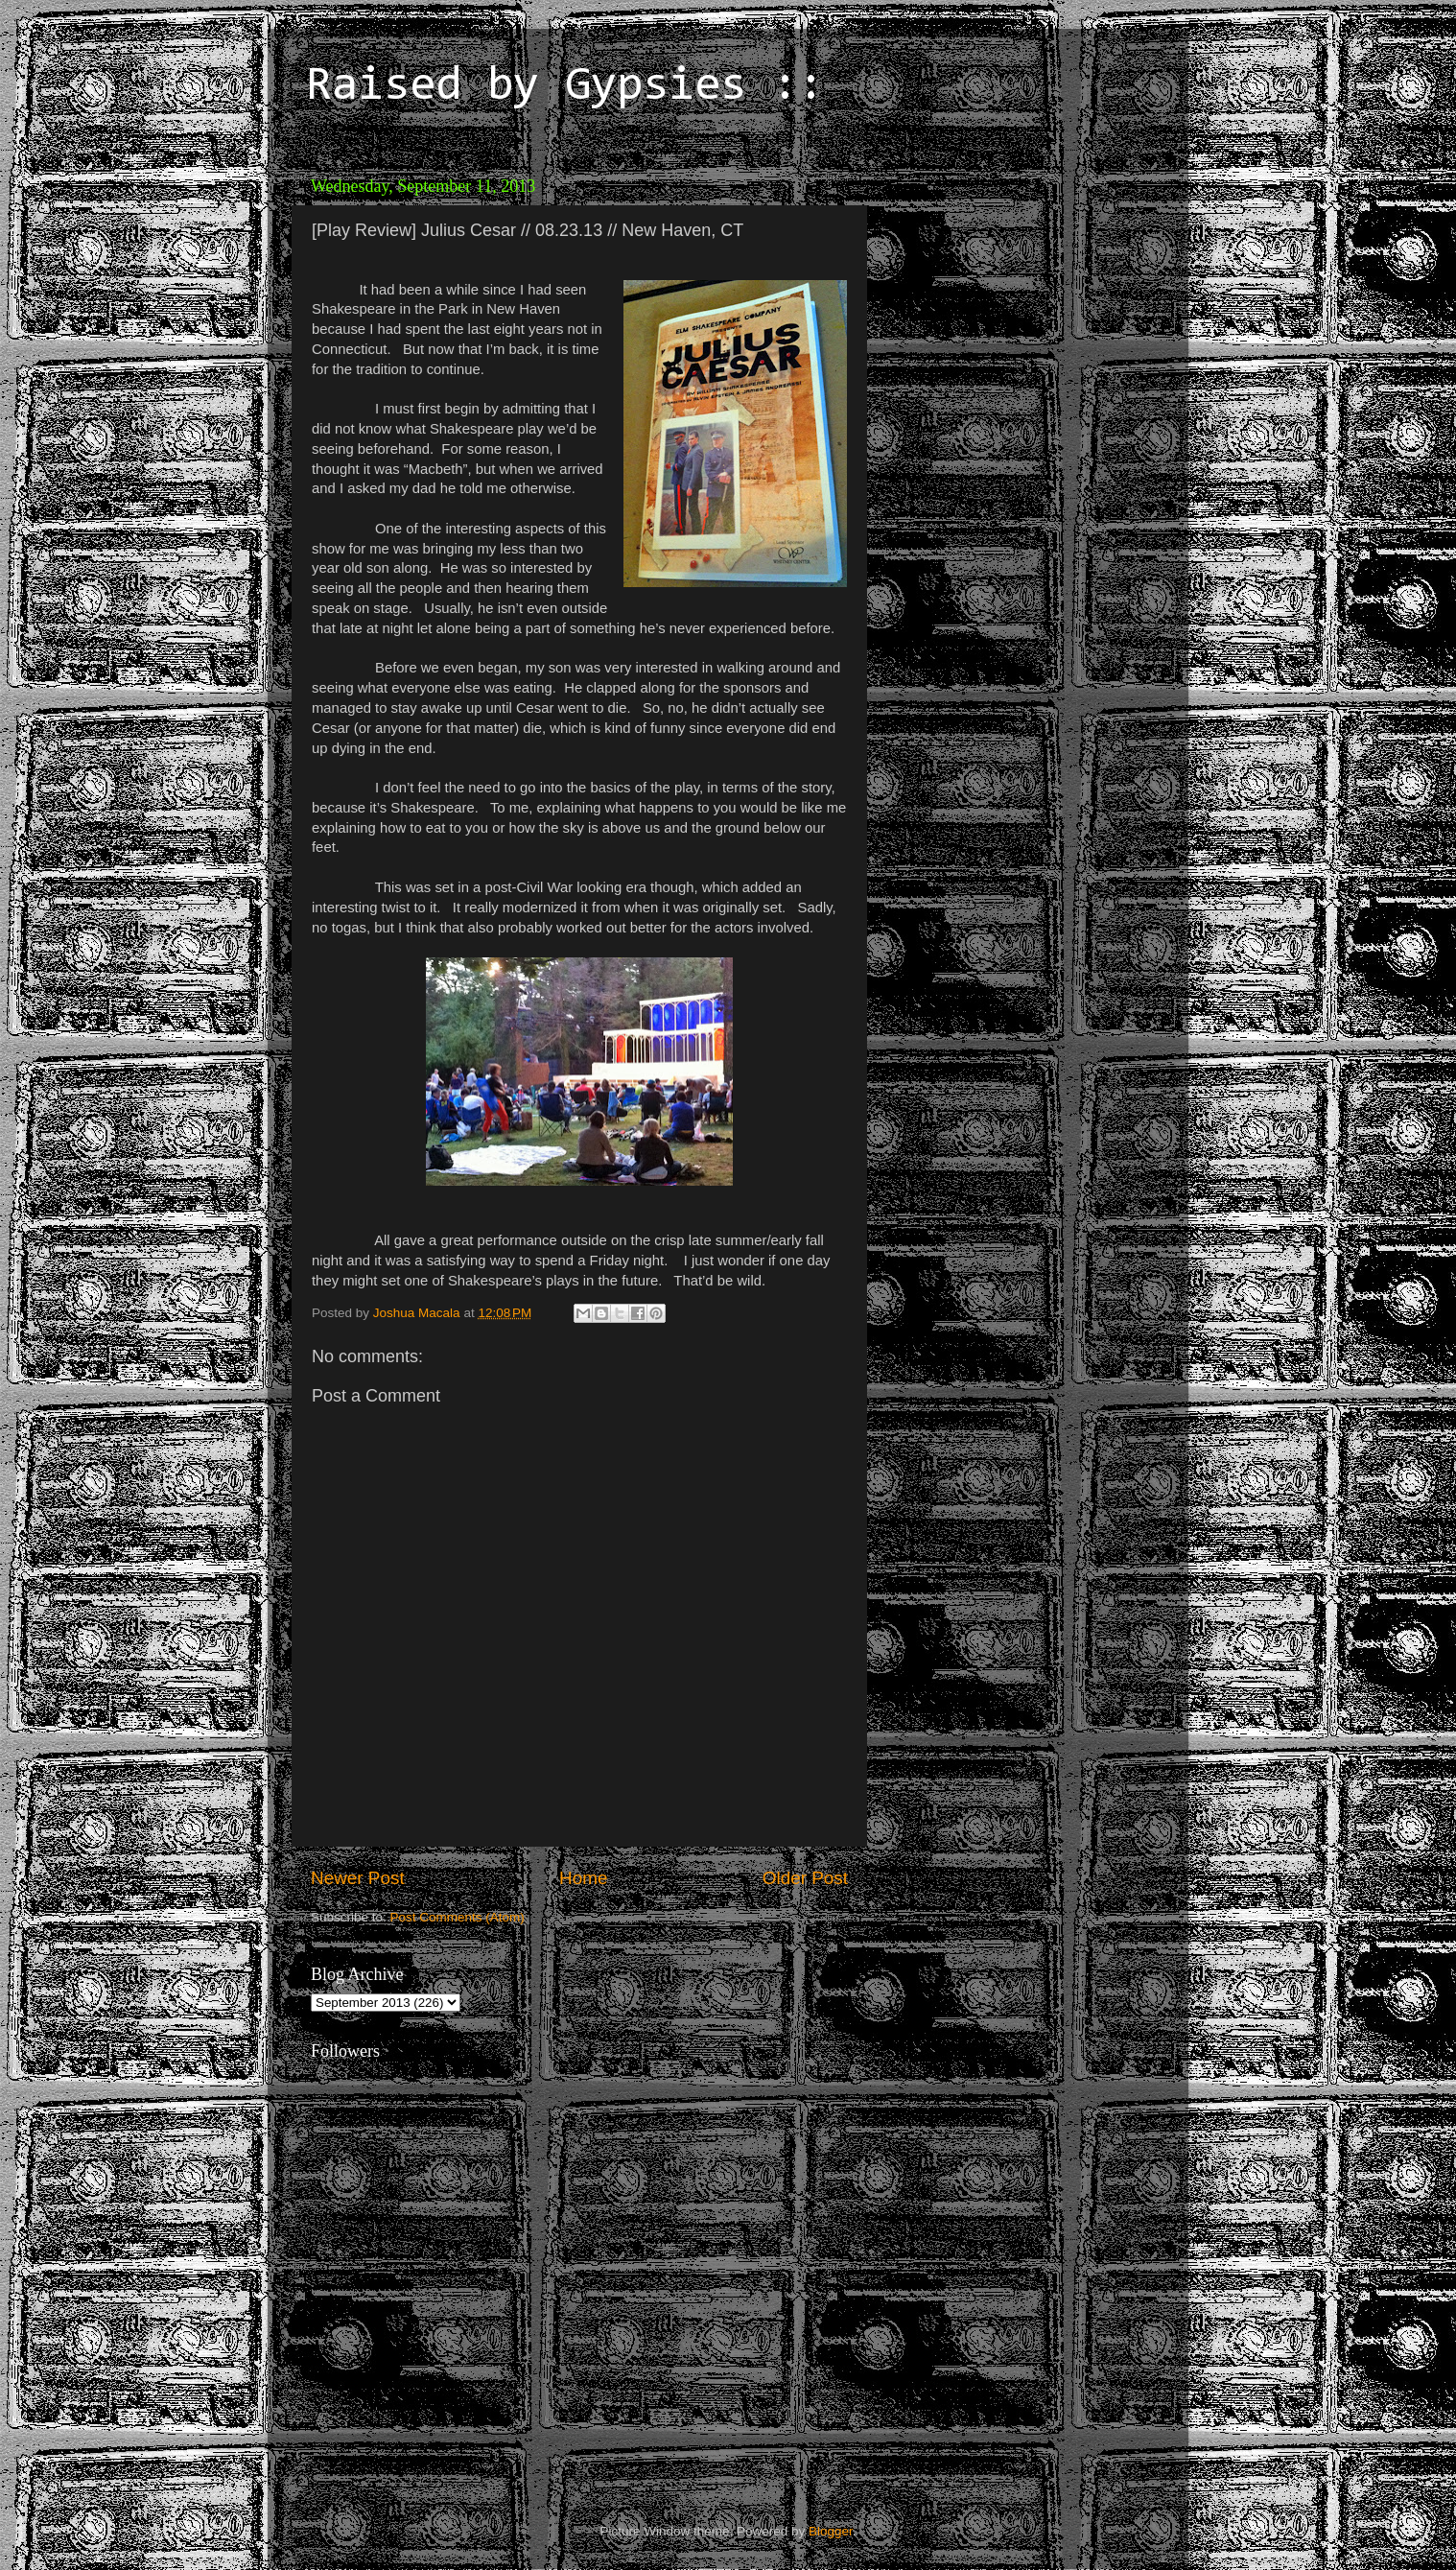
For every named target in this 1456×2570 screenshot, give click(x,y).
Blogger (831, 2531)
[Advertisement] (1011, 288)
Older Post (805, 1878)
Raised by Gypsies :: (565, 87)
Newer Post (358, 1878)
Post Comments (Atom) (457, 1917)
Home (583, 1878)
